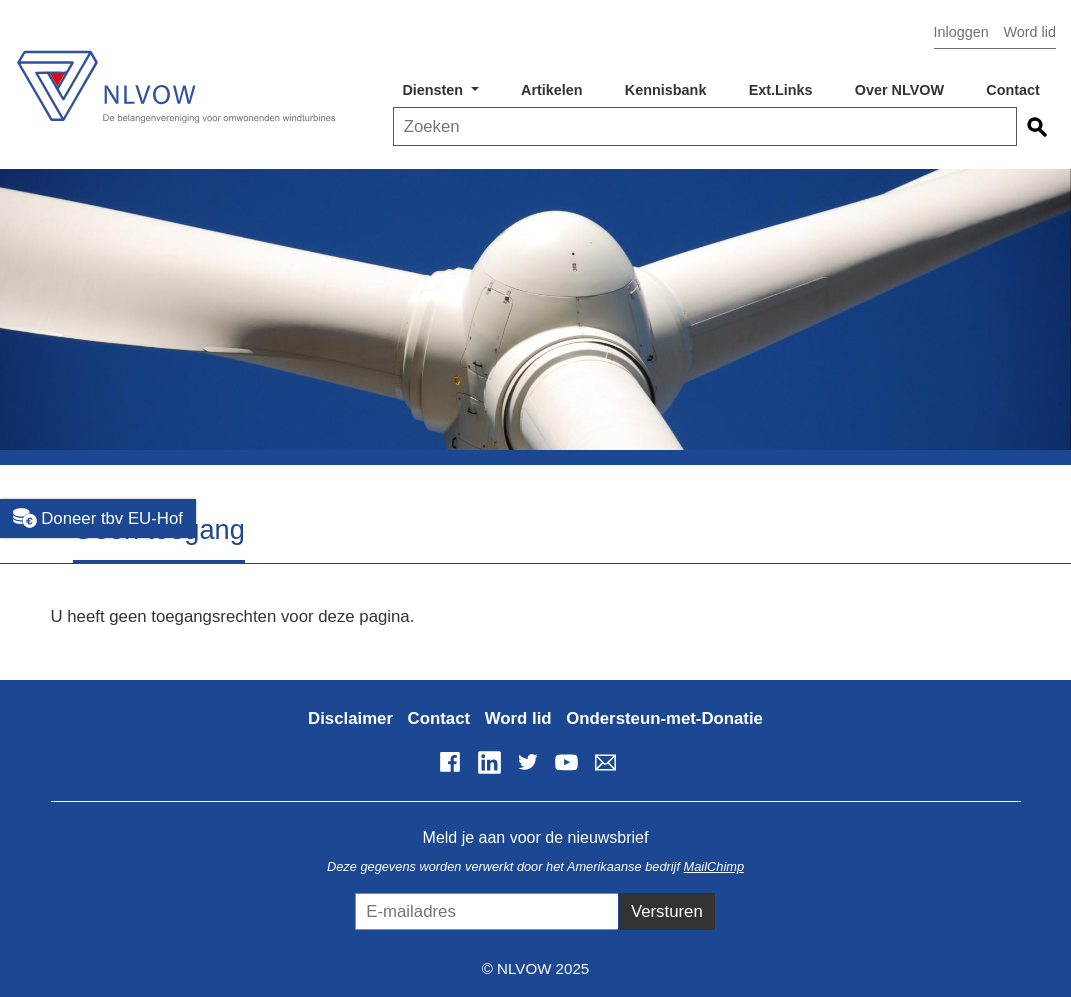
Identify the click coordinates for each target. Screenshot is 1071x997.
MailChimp (714, 866)
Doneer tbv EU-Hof (98, 518)
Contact (1013, 90)
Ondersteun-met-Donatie (664, 718)
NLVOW (175, 77)
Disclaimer (350, 718)
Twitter (528, 762)
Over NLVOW (899, 90)
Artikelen (552, 90)
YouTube (566, 762)
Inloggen (961, 32)
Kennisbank (666, 90)
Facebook (450, 762)
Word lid (1029, 32)
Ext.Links (781, 90)
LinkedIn (489, 762)
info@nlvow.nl (605, 762)
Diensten (434, 90)
